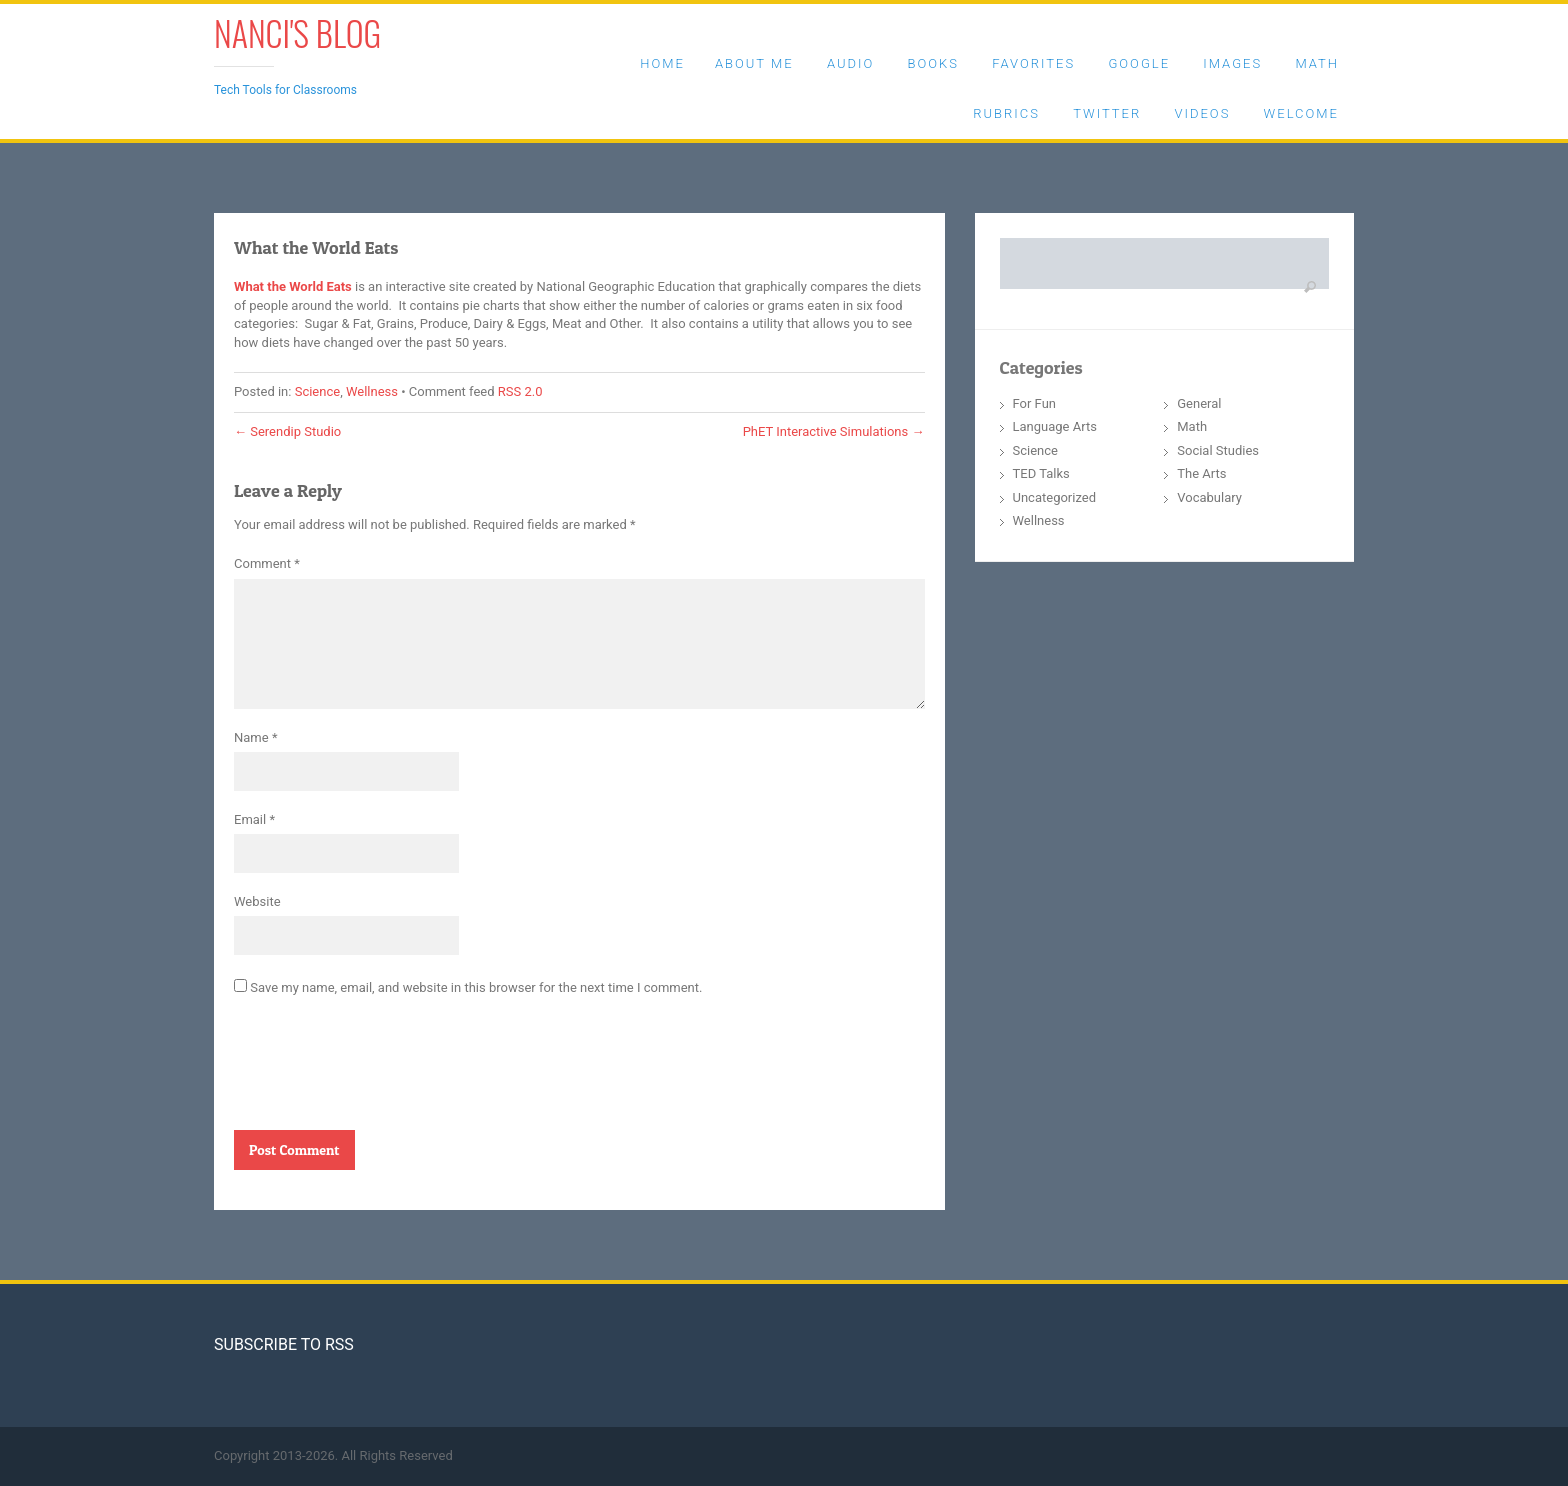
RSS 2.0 (520, 391)
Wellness (372, 391)
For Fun (1035, 403)
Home (662, 63)
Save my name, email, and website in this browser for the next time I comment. (476, 987)
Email (254, 819)
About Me (754, 63)
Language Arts (1055, 426)
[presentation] (386, 1071)
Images (1232, 63)
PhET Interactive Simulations (834, 431)
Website (257, 901)
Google (1139, 63)
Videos (1202, 113)
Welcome (1301, 113)
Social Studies (1218, 450)
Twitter (1107, 113)
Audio (850, 63)
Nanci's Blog (297, 32)
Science (317, 391)
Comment (267, 563)
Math (1317, 63)
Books (933, 63)
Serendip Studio (287, 431)
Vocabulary (1209, 497)
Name (255, 737)
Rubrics (1006, 113)
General (1199, 403)
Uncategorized (1054, 497)
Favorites (1033, 63)
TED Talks (1041, 473)
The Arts (1201, 473)
